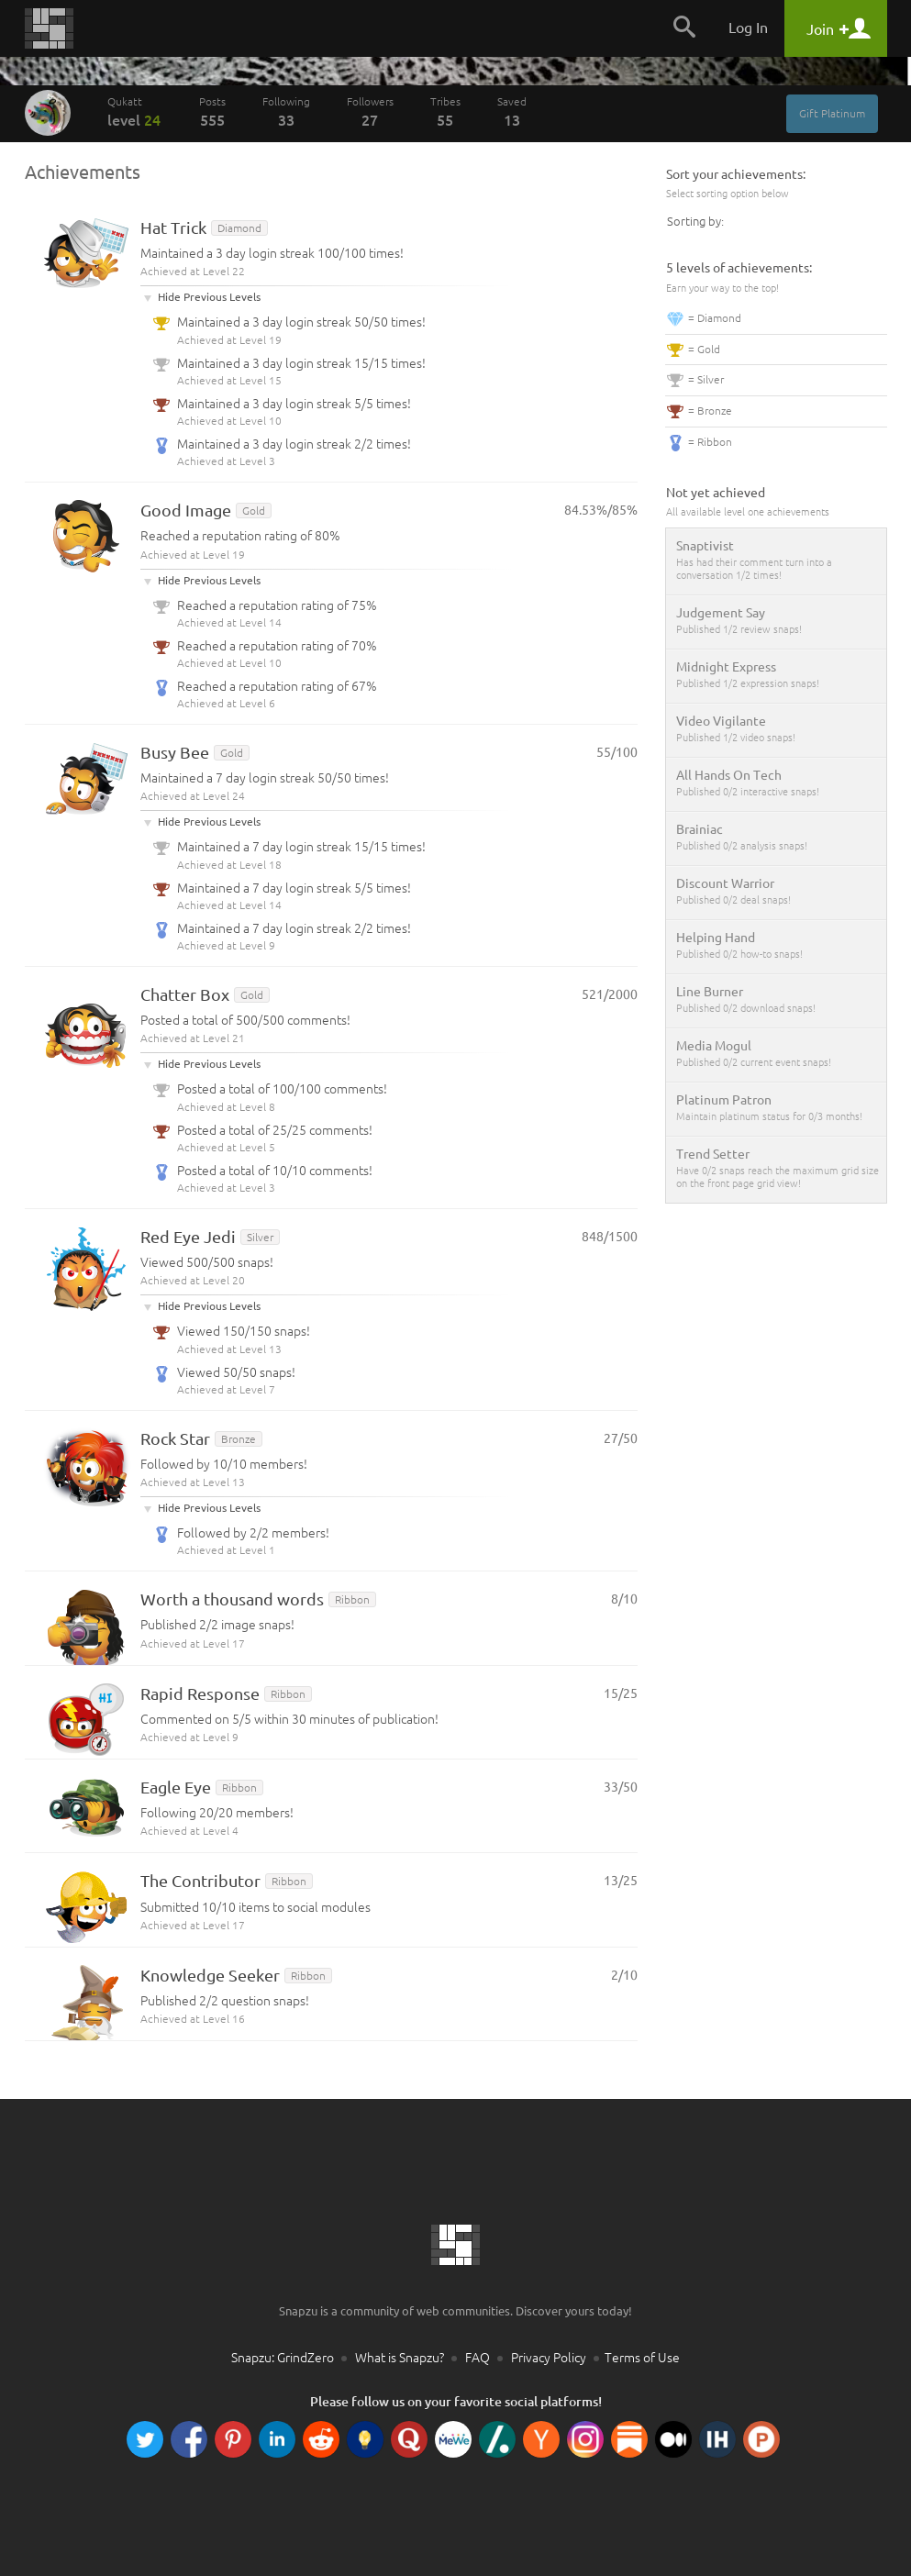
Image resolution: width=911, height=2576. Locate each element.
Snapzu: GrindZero (282, 2357)
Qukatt (134, 111)
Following (286, 111)
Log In (748, 27)
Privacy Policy (548, 2357)
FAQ (477, 2357)
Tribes (445, 111)
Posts (212, 111)
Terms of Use (642, 2357)
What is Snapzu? (399, 2357)
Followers (370, 111)
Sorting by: (695, 221)
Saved (512, 111)
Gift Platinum (832, 113)
